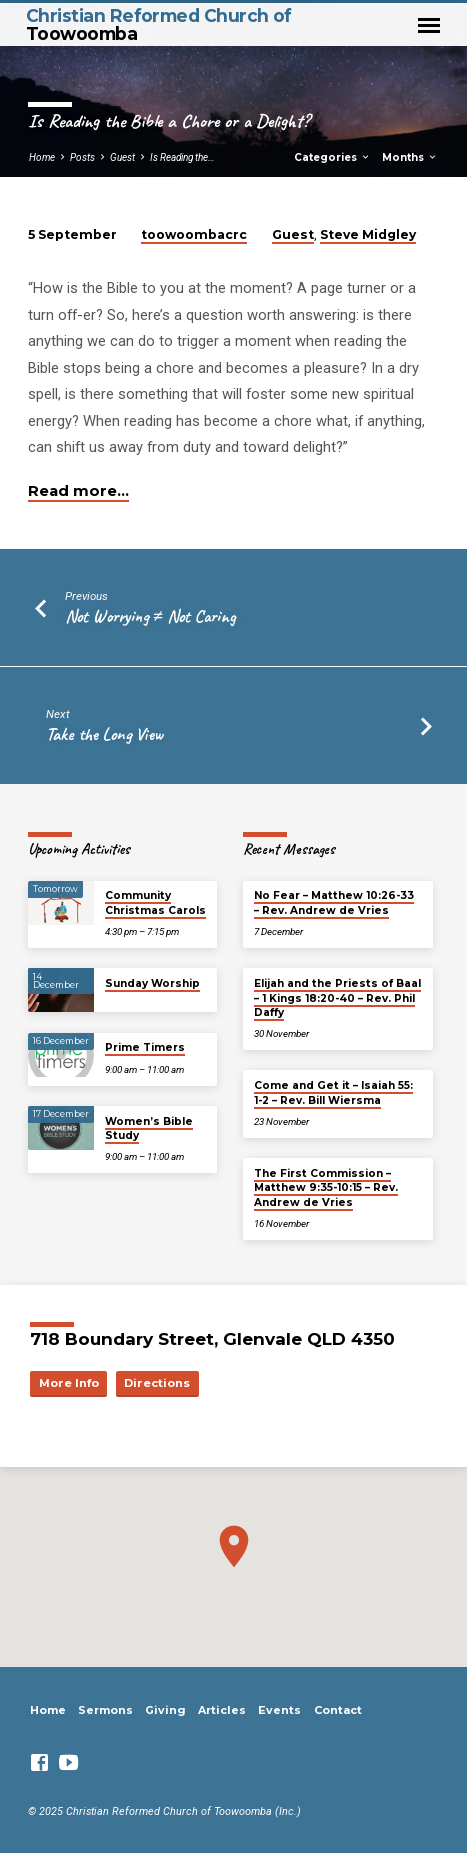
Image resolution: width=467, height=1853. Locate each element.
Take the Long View (104, 734)
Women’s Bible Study (149, 1128)
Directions (157, 1383)
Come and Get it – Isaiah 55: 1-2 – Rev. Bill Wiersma (333, 1092)
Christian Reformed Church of (159, 24)
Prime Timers (145, 1047)
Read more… (78, 491)
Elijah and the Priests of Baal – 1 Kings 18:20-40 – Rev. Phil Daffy (337, 998)
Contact (338, 1710)
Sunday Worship (152, 983)
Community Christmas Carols (155, 902)
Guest (122, 157)
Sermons (105, 1710)
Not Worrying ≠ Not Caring (150, 616)
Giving (165, 1710)
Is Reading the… (182, 157)
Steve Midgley (368, 234)
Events (279, 1710)
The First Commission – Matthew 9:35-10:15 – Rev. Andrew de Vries (326, 1188)
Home (42, 157)
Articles (222, 1710)
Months (410, 157)
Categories (332, 157)
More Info (69, 1383)
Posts (82, 157)
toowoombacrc (194, 234)
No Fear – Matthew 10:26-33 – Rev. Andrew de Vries (334, 902)
